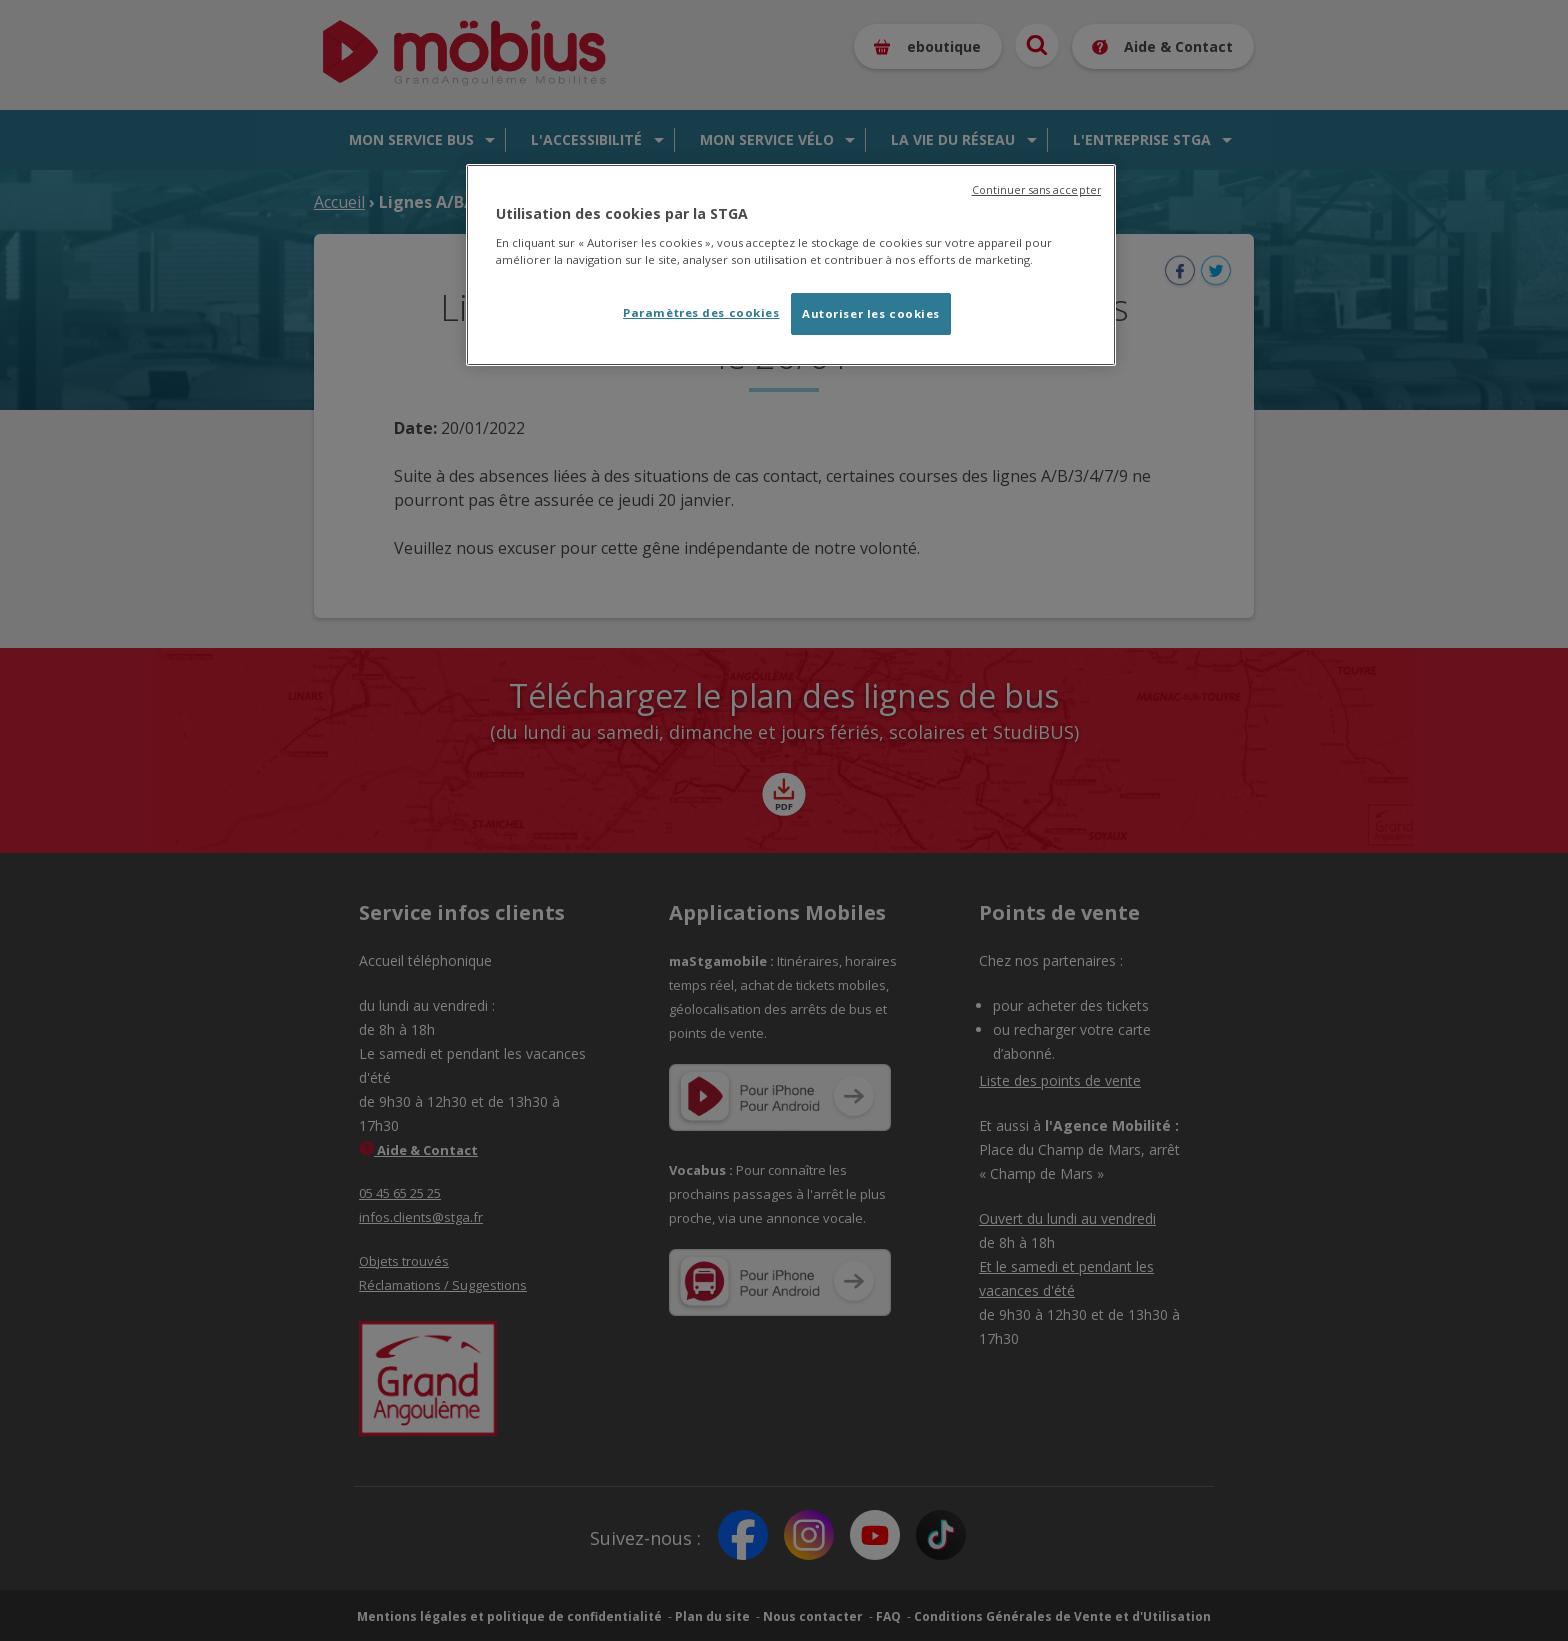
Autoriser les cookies (871, 313)
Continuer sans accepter (1036, 190)
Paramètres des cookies (701, 312)
